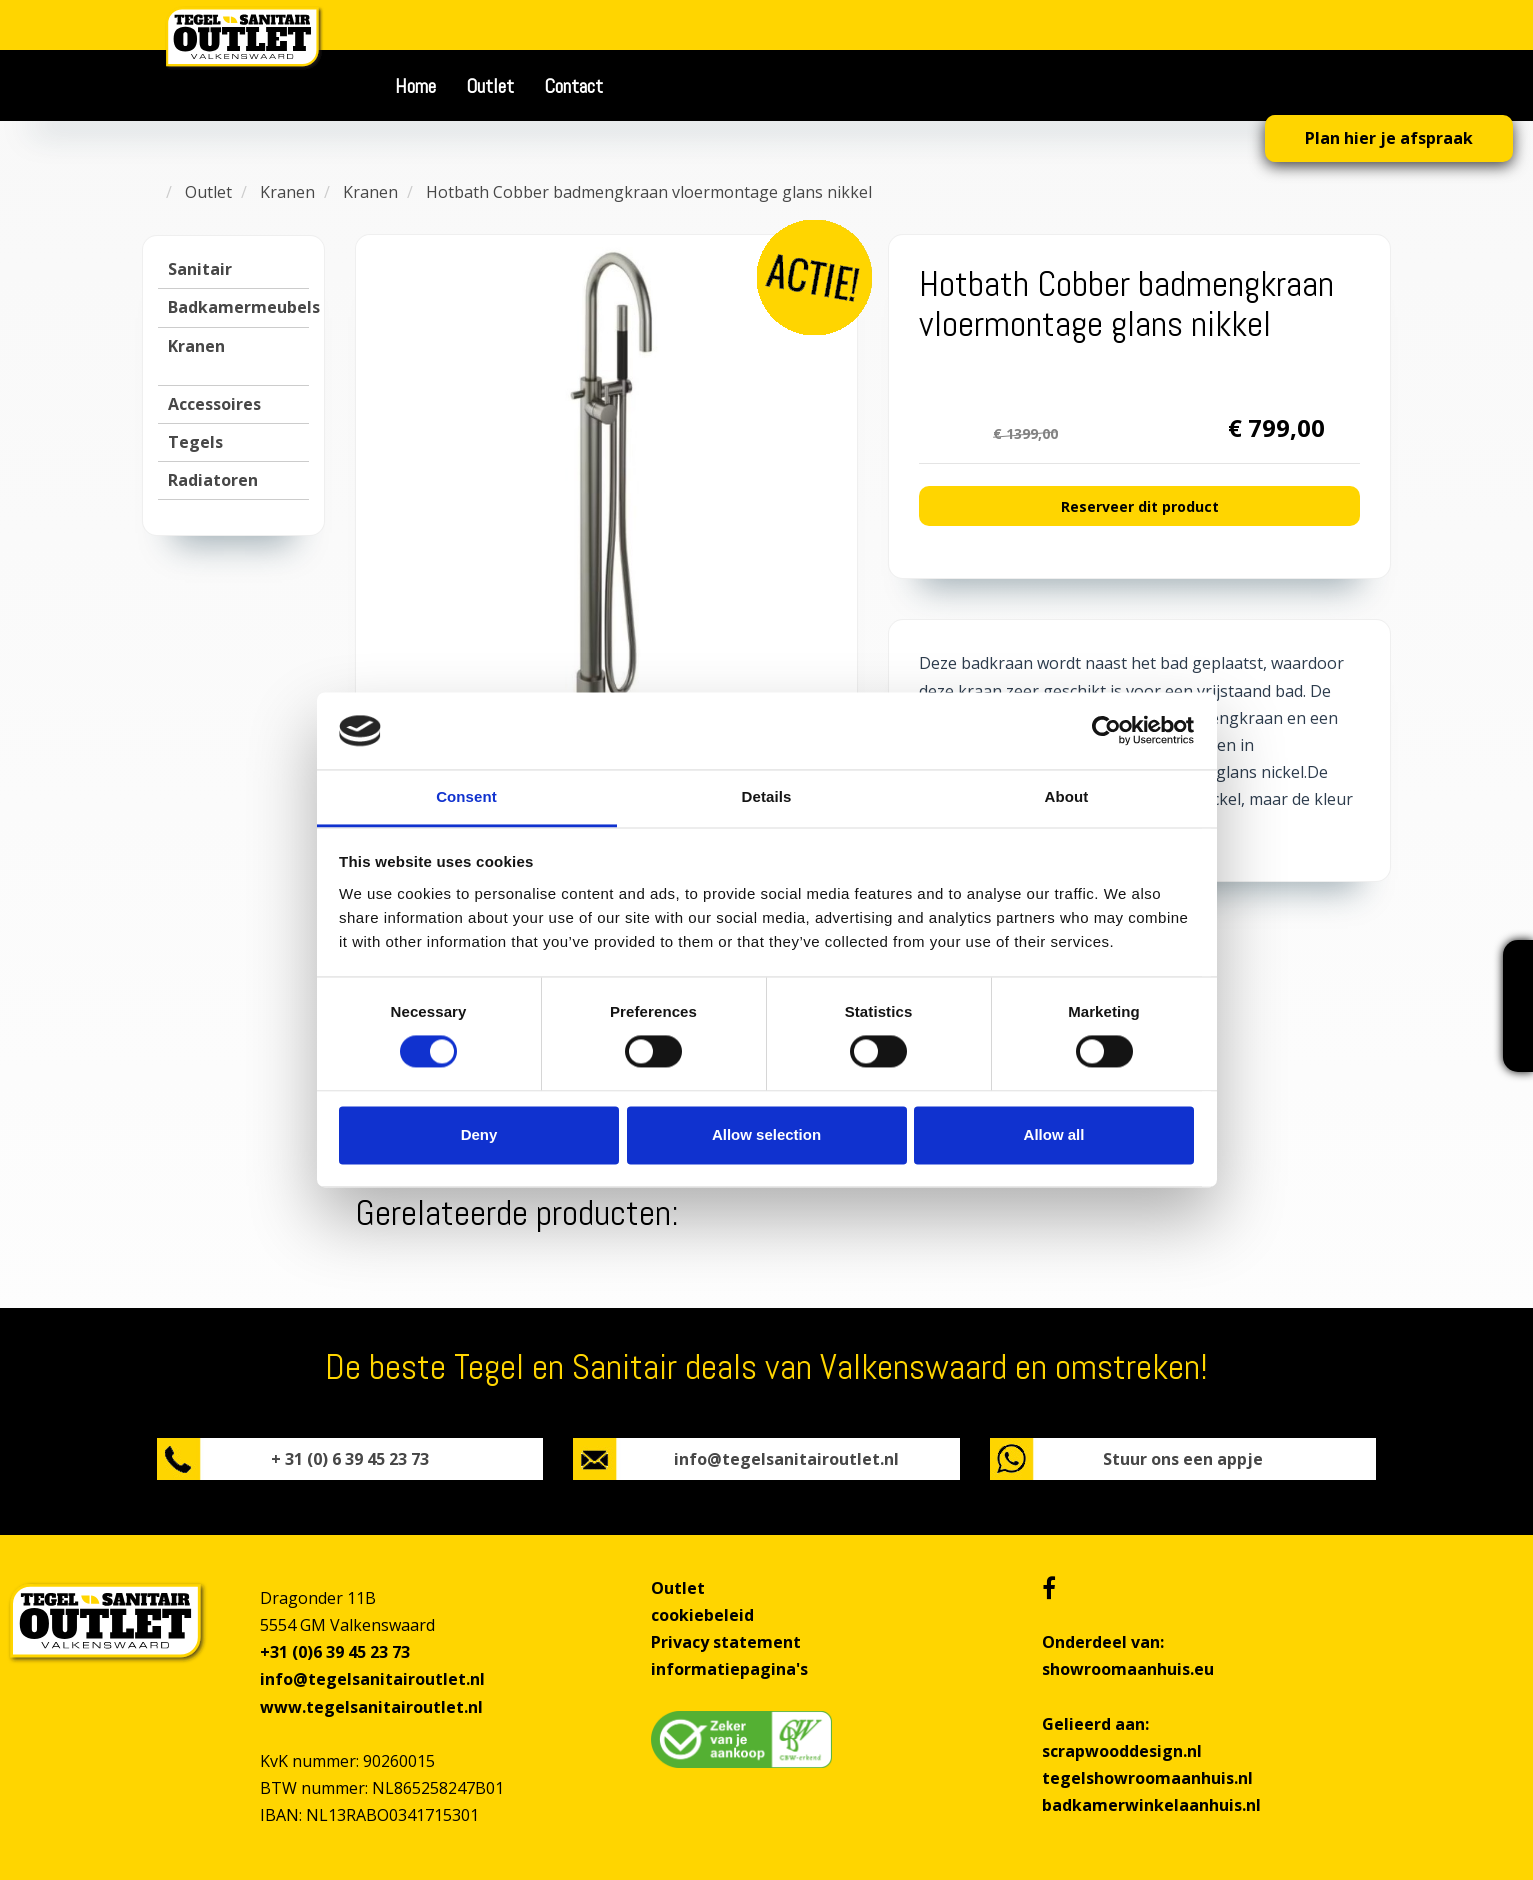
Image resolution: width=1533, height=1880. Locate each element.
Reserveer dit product (1140, 506)
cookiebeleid (702, 1615)
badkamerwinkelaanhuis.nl (1151, 1805)
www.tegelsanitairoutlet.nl (371, 1707)
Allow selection (766, 1134)
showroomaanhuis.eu (1128, 1669)
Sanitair (200, 269)
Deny (479, 1134)
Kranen (196, 346)
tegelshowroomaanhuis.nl (1147, 1778)
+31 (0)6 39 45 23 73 (335, 1652)
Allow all (1054, 1134)
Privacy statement (726, 1642)
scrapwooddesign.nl (1122, 1751)
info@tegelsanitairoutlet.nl (786, 1459)
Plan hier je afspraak (1389, 138)
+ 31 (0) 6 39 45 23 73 (350, 1459)
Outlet (490, 86)
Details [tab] (767, 796)
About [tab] (1067, 796)
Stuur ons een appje (1183, 1459)
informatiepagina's (729, 1669)
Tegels (195, 442)
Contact (573, 86)
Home (415, 86)
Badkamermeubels (244, 307)
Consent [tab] (466, 796)
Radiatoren (213, 480)
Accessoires (214, 404)
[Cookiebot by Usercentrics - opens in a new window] (1106, 731)
